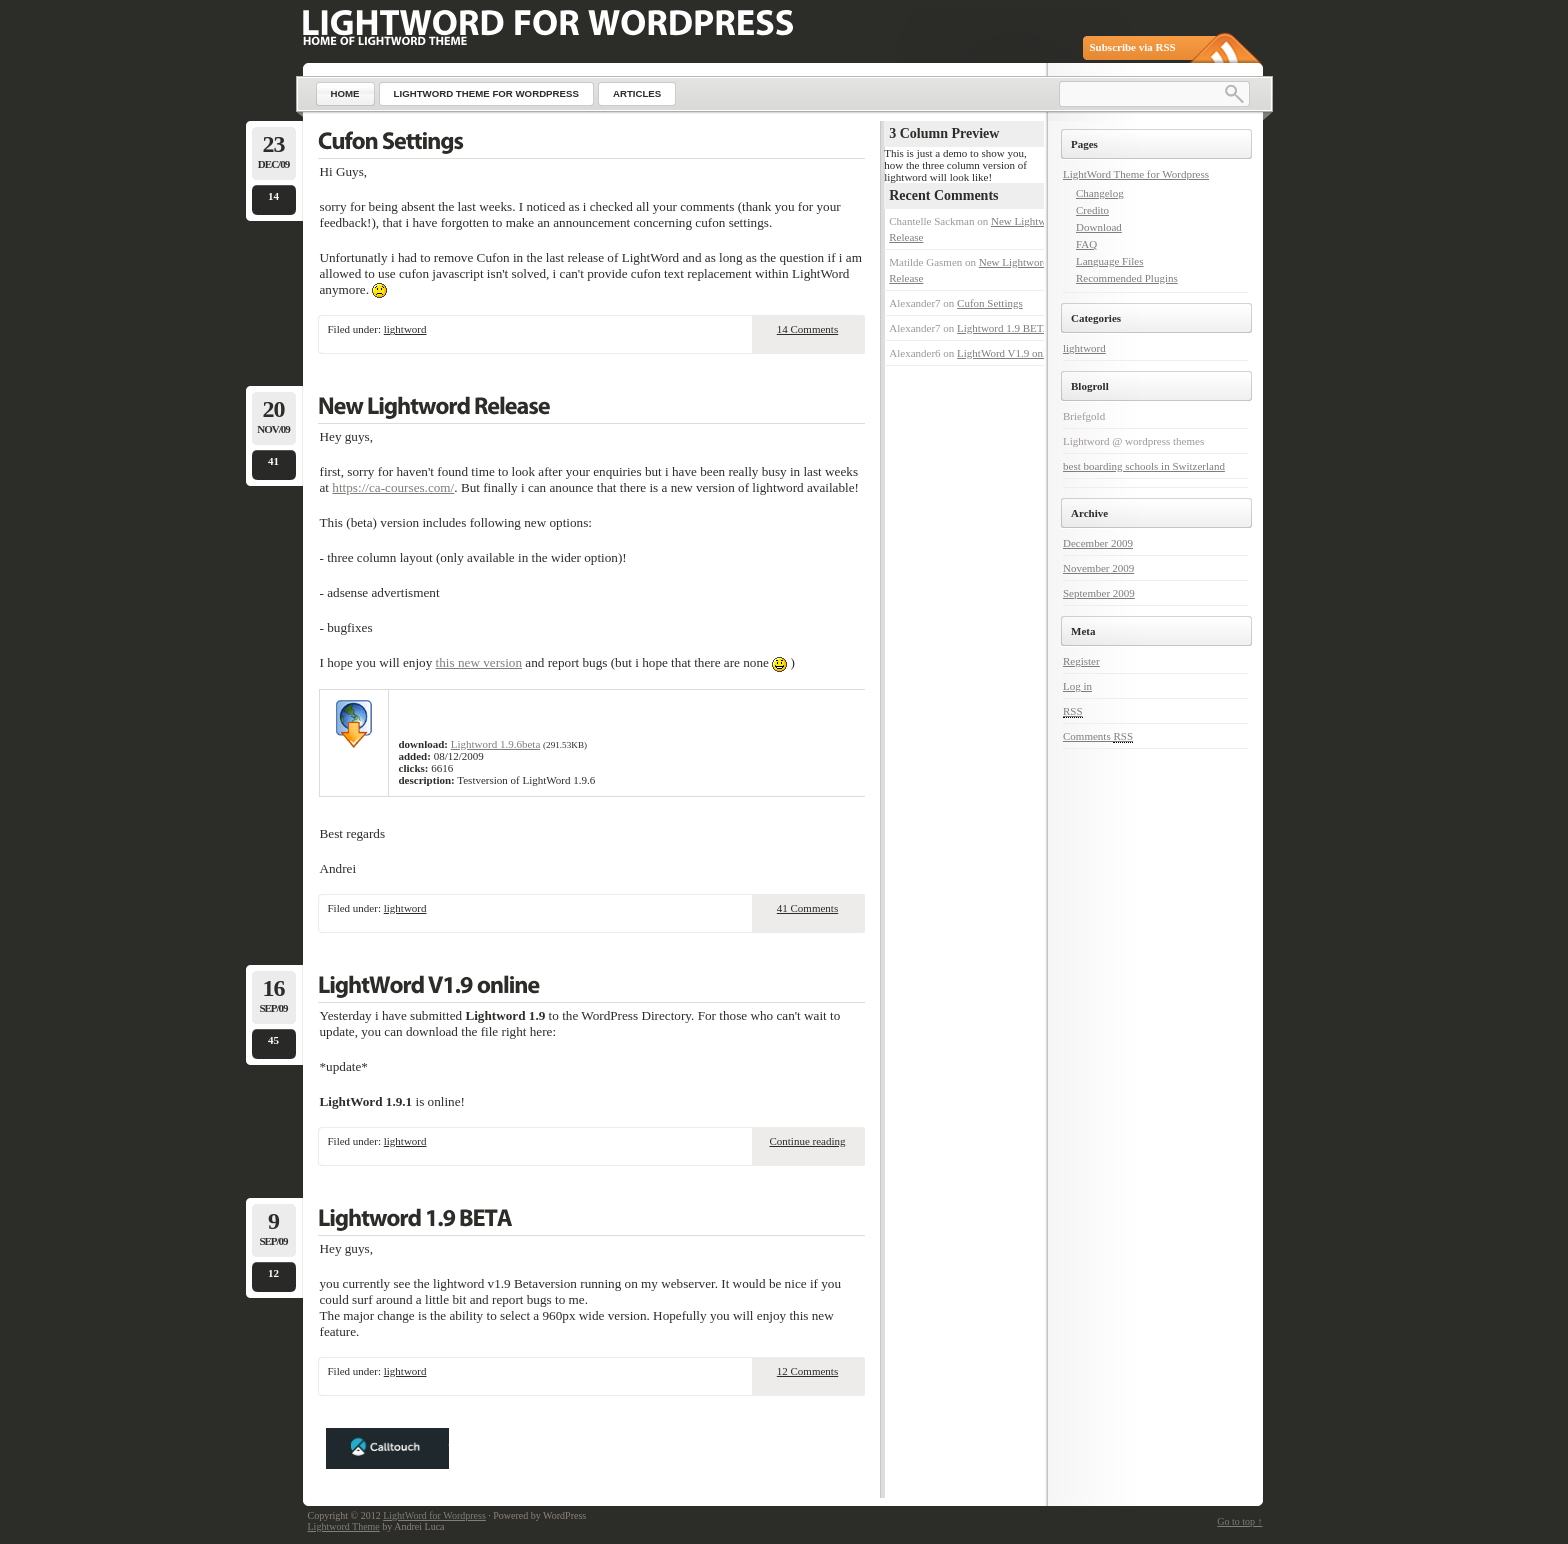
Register (1081, 661)
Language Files (1110, 261)
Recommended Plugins (1127, 278)
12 (273, 1273)
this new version (479, 662)
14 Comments (807, 329)
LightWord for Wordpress (434, 1515)
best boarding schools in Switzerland (1144, 466)
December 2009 (1098, 543)
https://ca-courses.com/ (393, 487)
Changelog (1100, 193)
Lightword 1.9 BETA (1004, 328)
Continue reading (807, 1141)
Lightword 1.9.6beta (496, 744)
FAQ (1086, 244)
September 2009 (1099, 593)
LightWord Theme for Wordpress (1136, 174)
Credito (1092, 210)
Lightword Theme (344, 1526)
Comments (1098, 736)
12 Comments (807, 1371)
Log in (1077, 686)
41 (273, 461)
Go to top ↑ (1239, 1521)
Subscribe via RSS (1133, 47)
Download (1099, 227)
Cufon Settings (990, 303)
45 (273, 1040)
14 (273, 196)
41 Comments (807, 908)
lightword (405, 329)
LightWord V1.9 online (1008, 353)
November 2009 (1098, 568)
